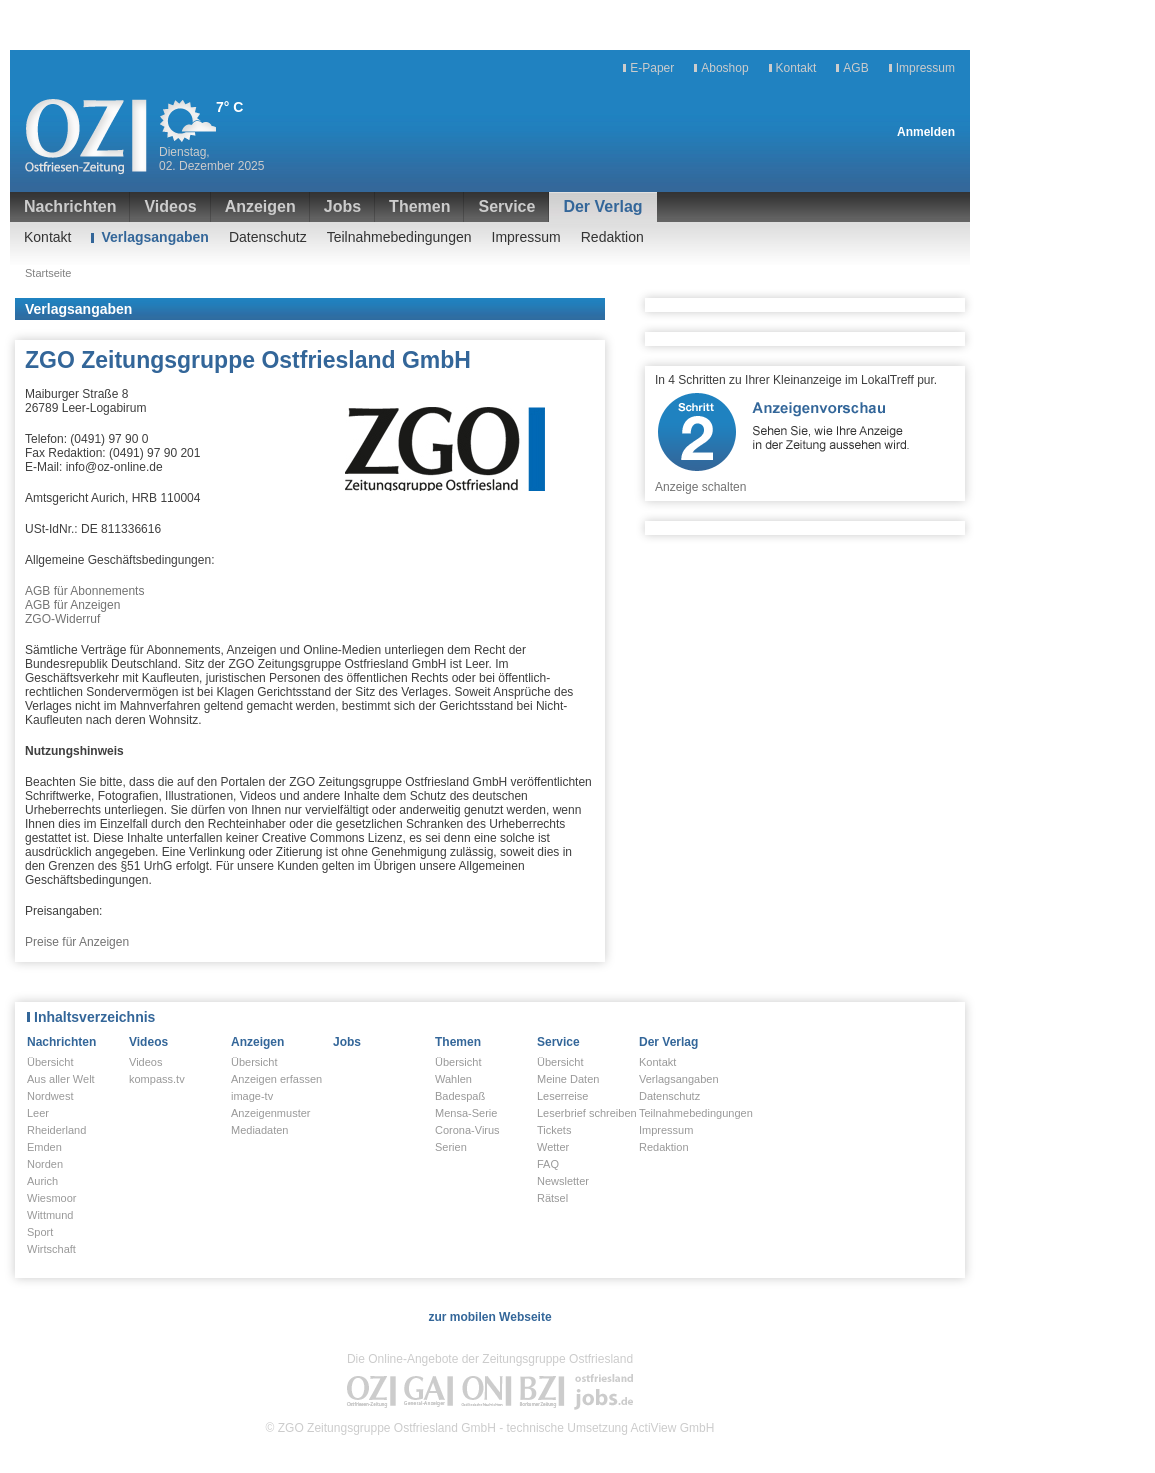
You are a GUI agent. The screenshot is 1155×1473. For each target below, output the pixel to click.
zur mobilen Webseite (489, 1317)
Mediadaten (260, 1130)
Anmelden (926, 132)
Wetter (553, 1147)
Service (506, 206)
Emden (44, 1147)
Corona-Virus (467, 1130)
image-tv (252, 1096)
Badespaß (460, 1096)
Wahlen (453, 1079)
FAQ (548, 1164)
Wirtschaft (51, 1249)
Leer (38, 1113)
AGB (855, 68)
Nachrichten (70, 206)
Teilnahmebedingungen (399, 237)
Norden (45, 1164)
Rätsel (552, 1198)
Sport (40, 1232)
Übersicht (50, 1062)
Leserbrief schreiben (587, 1113)
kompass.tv (157, 1079)
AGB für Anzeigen (72, 605)
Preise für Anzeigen (77, 942)
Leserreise (562, 1096)
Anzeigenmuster (271, 1113)
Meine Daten (568, 1079)
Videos (170, 206)
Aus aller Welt (61, 1079)
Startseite (48, 273)
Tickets (554, 1130)
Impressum (925, 68)
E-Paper (652, 68)
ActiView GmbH (673, 1428)
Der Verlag (602, 206)
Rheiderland (56, 1130)
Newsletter (563, 1181)
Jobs (342, 206)
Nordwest (50, 1096)
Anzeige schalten (700, 487)
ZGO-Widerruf (62, 619)
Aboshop (724, 68)
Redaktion (612, 237)
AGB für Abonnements (84, 591)
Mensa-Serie (466, 1113)
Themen (419, 206)
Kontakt (796, 68)
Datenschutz (268, 237)
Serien (451, 1147)
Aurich (42, 1181)
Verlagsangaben (154, 237)
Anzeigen (260, 206)
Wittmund (50, 1215)
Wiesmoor (52, 1198)
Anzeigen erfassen (276, 1079)
